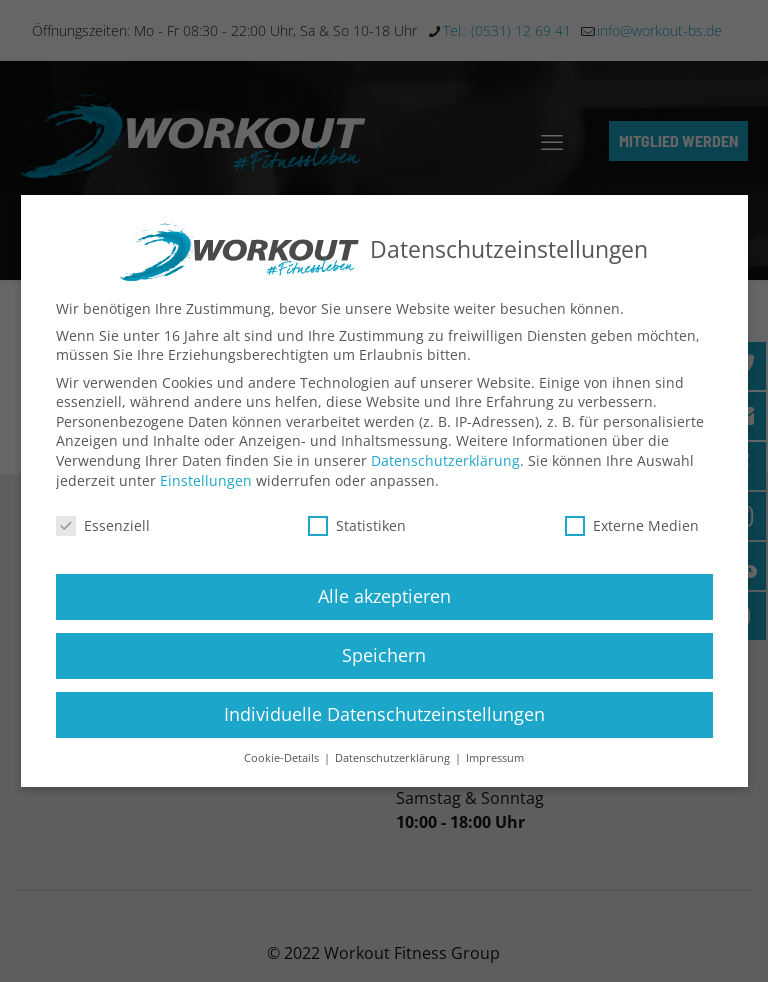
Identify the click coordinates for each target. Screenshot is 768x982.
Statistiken (357, 525)
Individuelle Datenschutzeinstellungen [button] (384, 714)
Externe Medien (632, 525)
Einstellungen (206, 480)
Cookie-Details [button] (283, 758)
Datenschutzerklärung (445, 460)
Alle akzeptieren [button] (384, 596)
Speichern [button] (384, 655)
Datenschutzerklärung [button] (394, 758)
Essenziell (103, 525)
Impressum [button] (495, 758)
